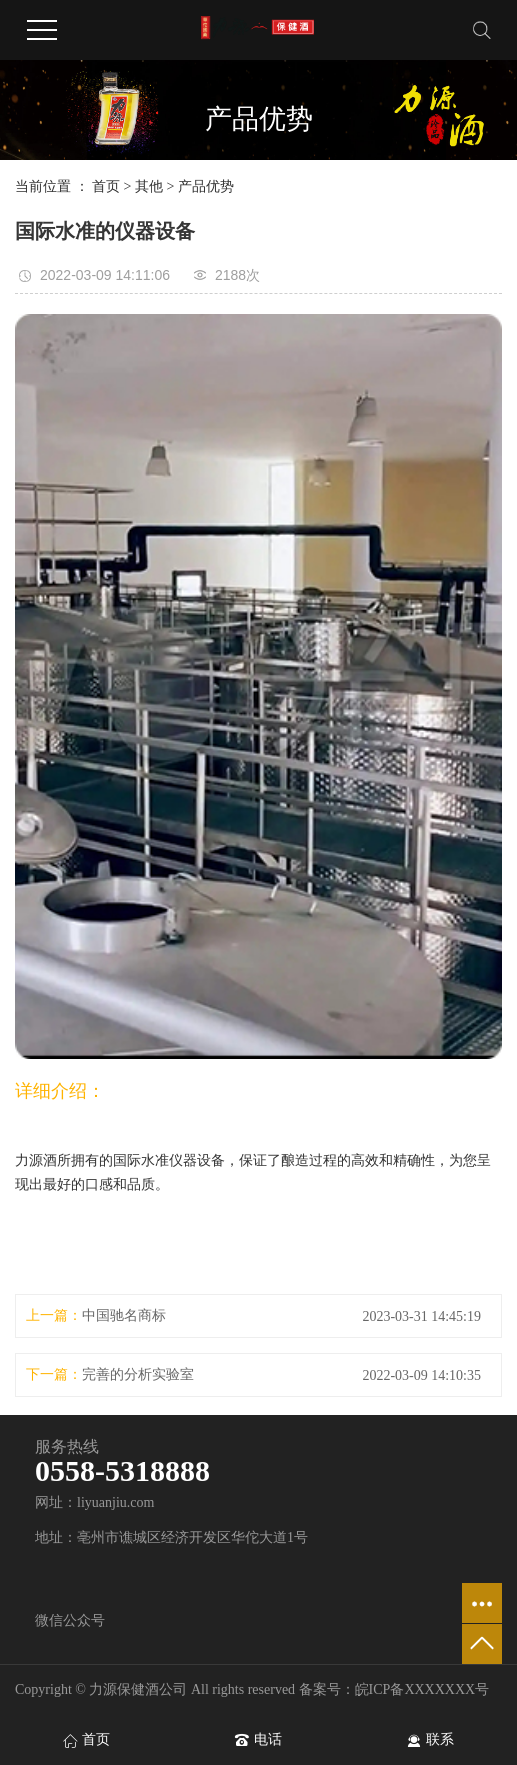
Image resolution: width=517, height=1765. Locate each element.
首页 (106, 186)
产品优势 (206, 186)
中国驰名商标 (124, 1315)
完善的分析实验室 (138, 1374)
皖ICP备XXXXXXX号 (422, 1689)
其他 (149, 186)
